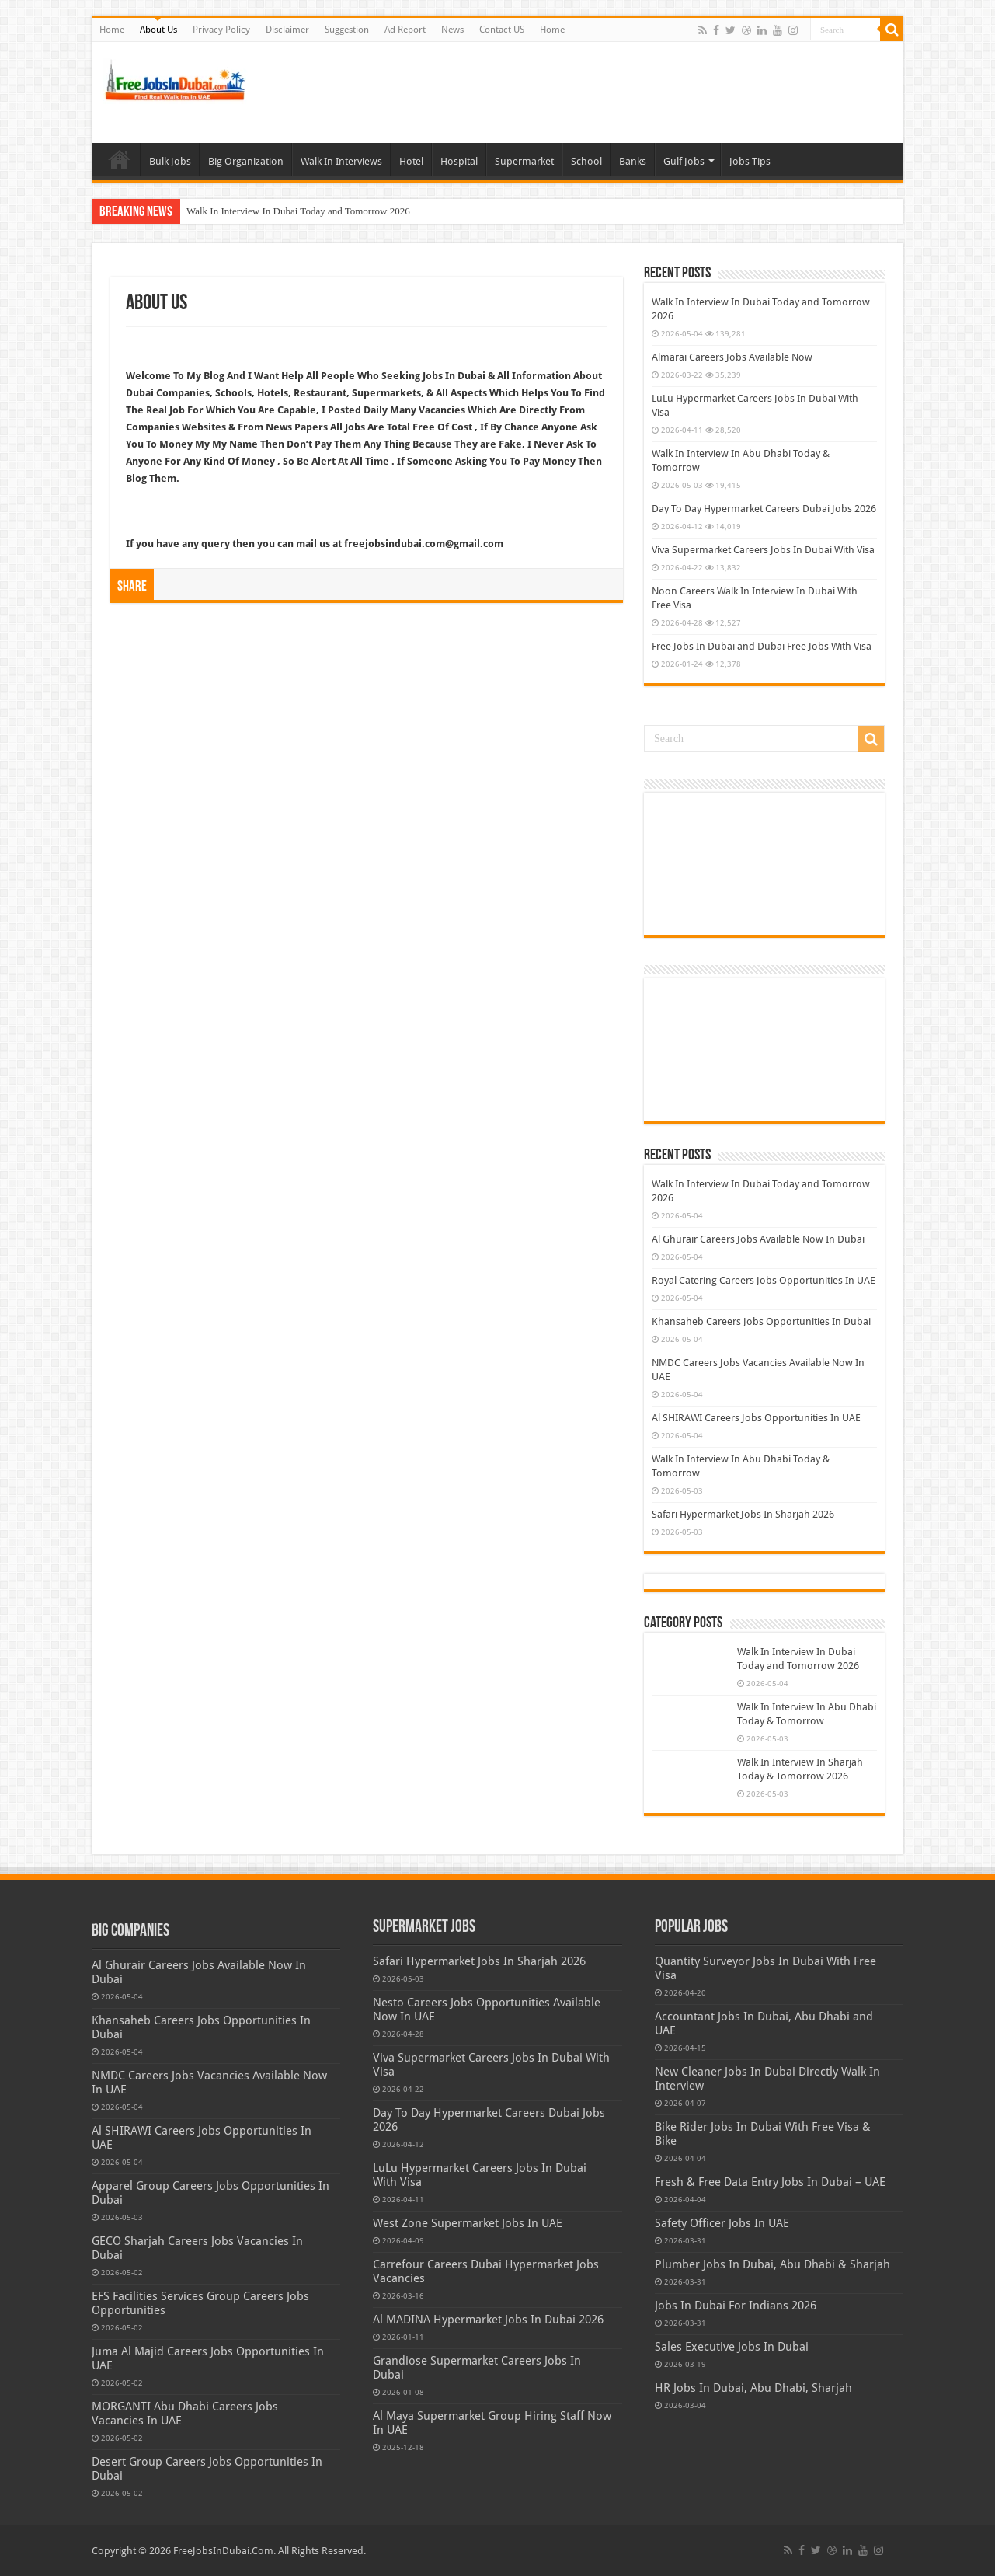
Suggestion (347, 29)
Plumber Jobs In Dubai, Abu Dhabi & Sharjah (772, 2264)
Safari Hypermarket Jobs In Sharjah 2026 (743, 1514)
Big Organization (246, 161)
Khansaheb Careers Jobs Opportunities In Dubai (761, 1321)
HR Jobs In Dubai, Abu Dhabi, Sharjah (753, 2388)
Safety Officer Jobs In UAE (722, 2223)
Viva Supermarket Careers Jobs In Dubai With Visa (763, 550)
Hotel (411, 161)
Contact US (501, 29)
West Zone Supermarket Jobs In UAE (467, 2223)
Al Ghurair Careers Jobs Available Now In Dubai (758, 1239)
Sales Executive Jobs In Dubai (732, 2347)
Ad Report (405, 29)
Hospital (459, 161)
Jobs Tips (750, 161)
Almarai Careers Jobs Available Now (732, 357)
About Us (158, 29)
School (586, 161)
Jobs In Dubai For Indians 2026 (735, 2306)
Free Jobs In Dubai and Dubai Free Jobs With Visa (761, 646)
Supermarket (524, 161)
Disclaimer (287, 29)
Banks (632, 161)
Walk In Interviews (341, 161)
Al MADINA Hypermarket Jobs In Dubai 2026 (488, 2320)
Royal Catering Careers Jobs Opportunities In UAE (763, 1280)
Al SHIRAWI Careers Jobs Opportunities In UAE (756, 1418)
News (452, 29)
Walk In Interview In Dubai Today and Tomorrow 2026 (298, 211)
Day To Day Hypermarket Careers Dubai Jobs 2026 (764, 508)
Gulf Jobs (684, 161)
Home (111, 29)
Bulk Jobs (170, 161)
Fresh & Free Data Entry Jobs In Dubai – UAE (770, 2182)
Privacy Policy (221, 29)
